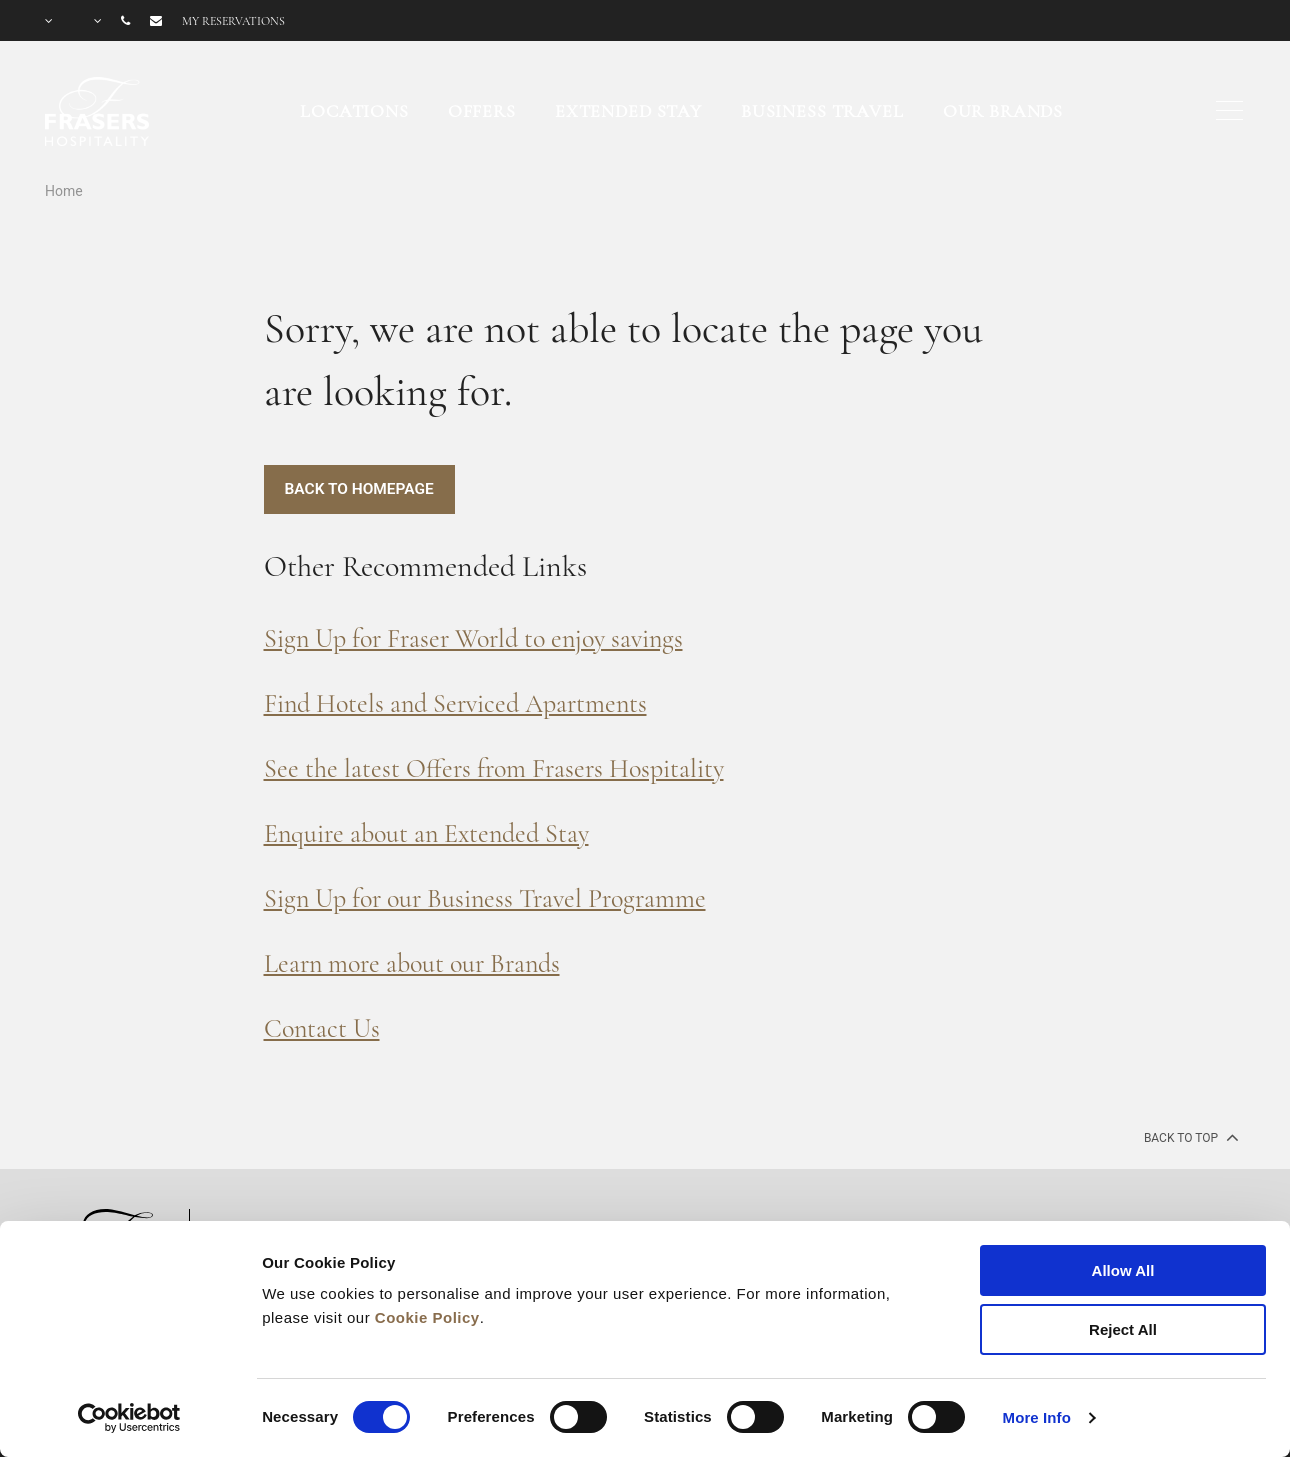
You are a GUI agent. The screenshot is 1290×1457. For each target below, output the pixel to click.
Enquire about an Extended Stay (426, 833)
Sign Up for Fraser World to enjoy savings (473, 638)
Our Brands (1003, 111)
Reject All (1123, 1329)
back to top (1189, 1137)
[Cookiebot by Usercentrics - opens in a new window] (129, 1418)
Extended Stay (628, 111)
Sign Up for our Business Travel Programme (485, 898)
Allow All (1123, 1270)
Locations (354, 111)
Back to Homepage (362, 489)
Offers (482, 111)
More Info (1037, 1417)
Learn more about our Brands (412, 963)
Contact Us (322, 1028)
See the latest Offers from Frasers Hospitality (494, 768)
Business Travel (822, 111)
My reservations (233, 21)
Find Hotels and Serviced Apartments (455, 703)
